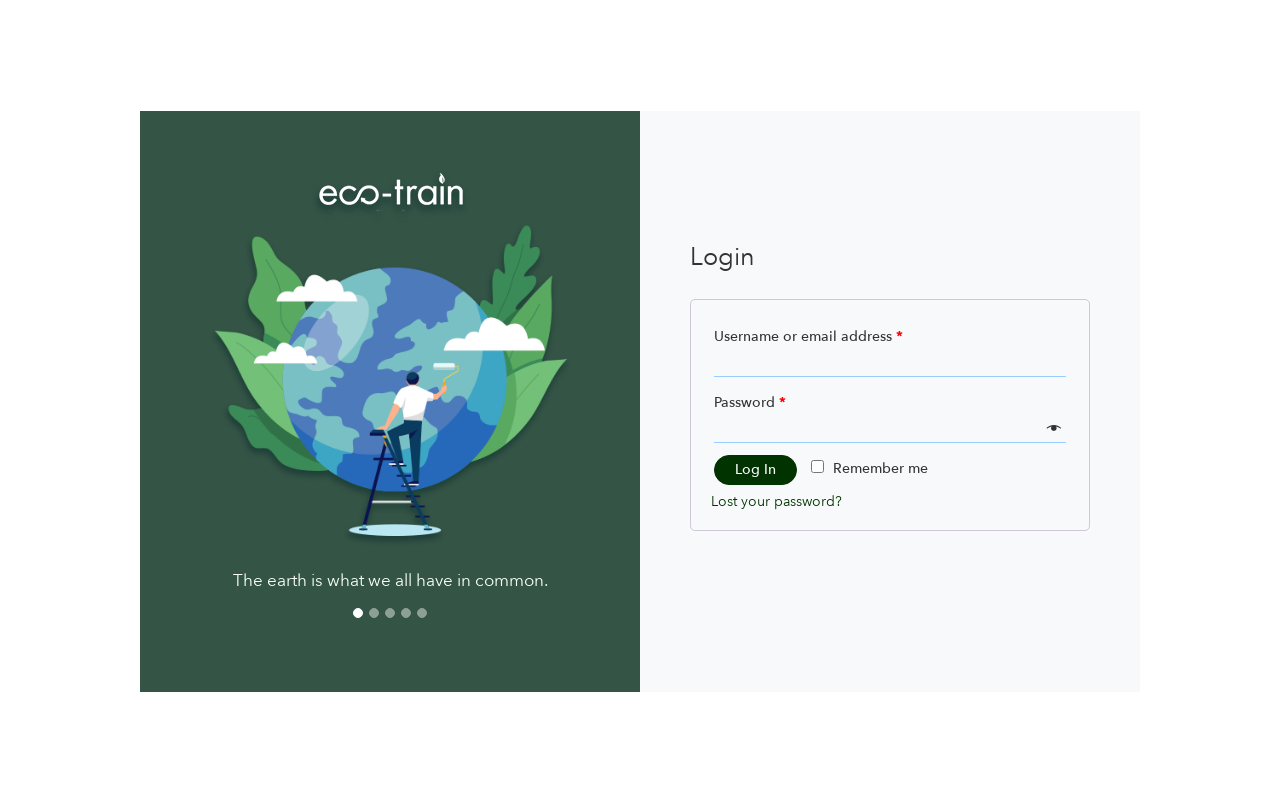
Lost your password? (776, 501)
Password (750, 402)
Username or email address (808, 336)
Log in (755, 469)
